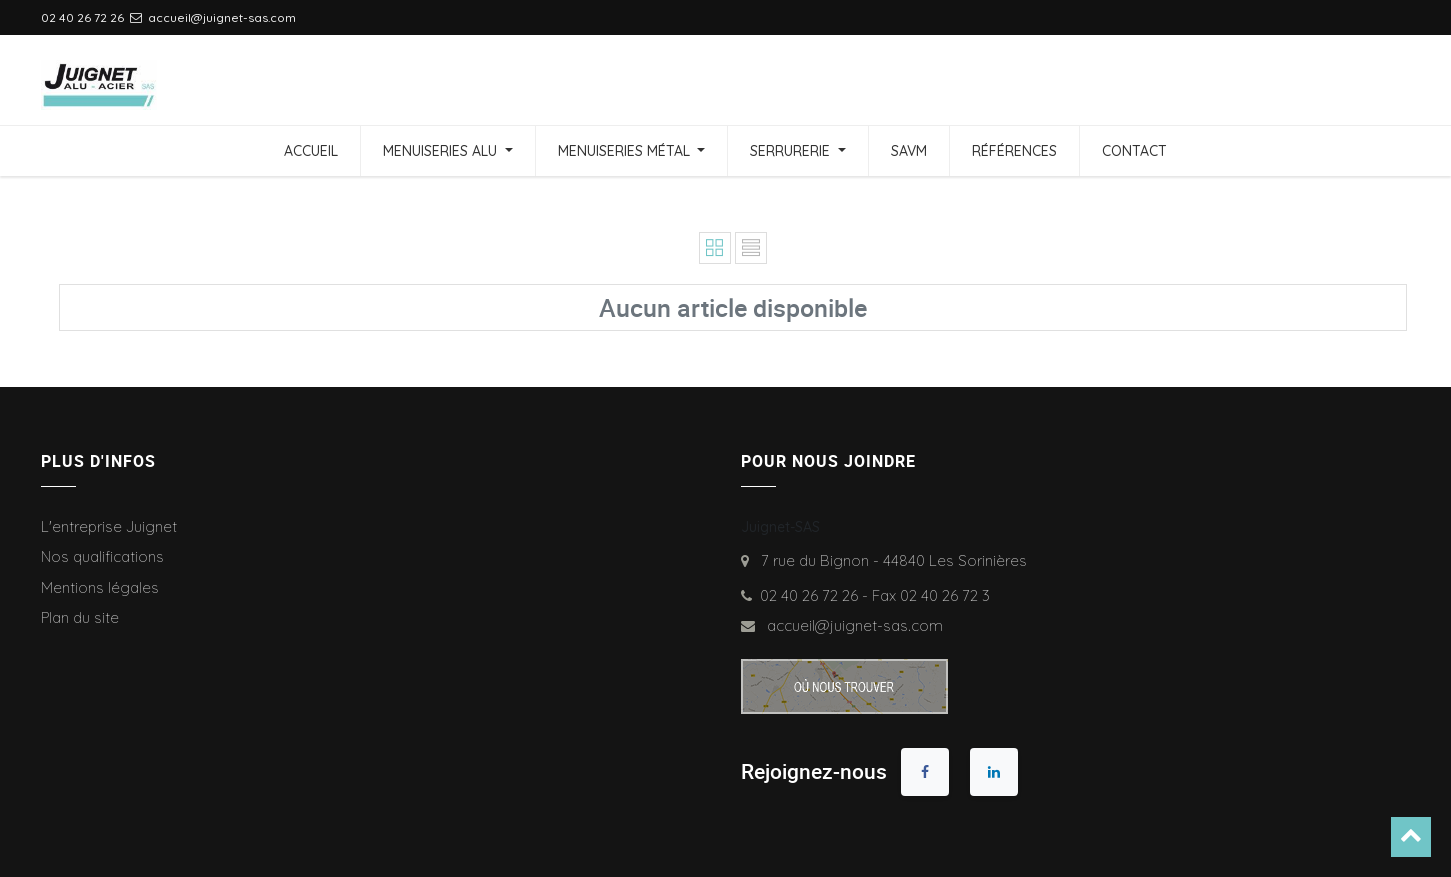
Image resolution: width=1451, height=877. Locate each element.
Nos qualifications (102, 556)
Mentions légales (100, 587)
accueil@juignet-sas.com (851, 625)
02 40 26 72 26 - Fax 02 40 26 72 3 (875, 595)
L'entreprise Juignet (109, 526)
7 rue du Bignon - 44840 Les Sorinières (890, 560)
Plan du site (80, 617)
